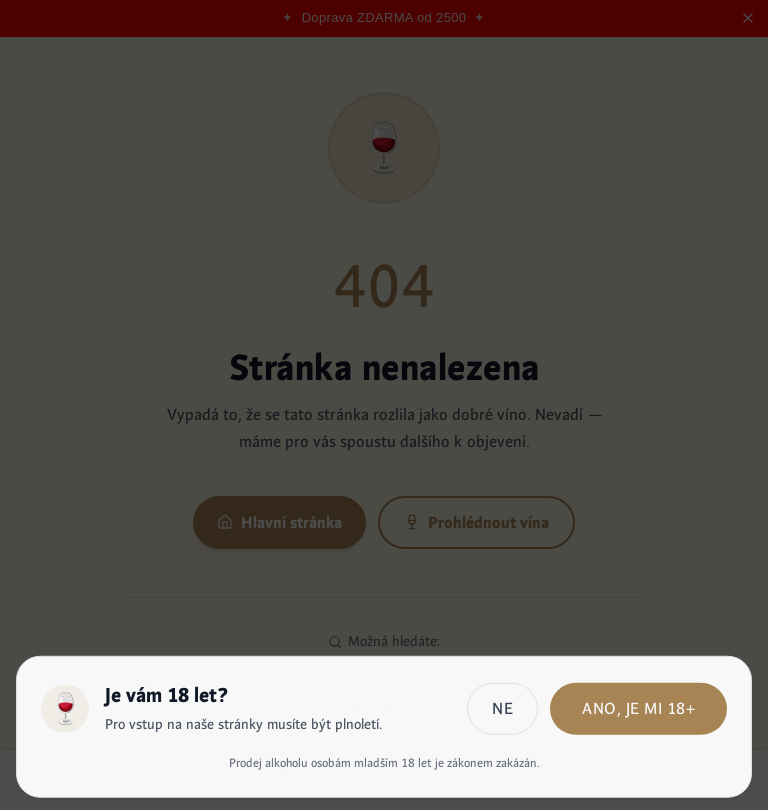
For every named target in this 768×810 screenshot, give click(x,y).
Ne (502, 710)
